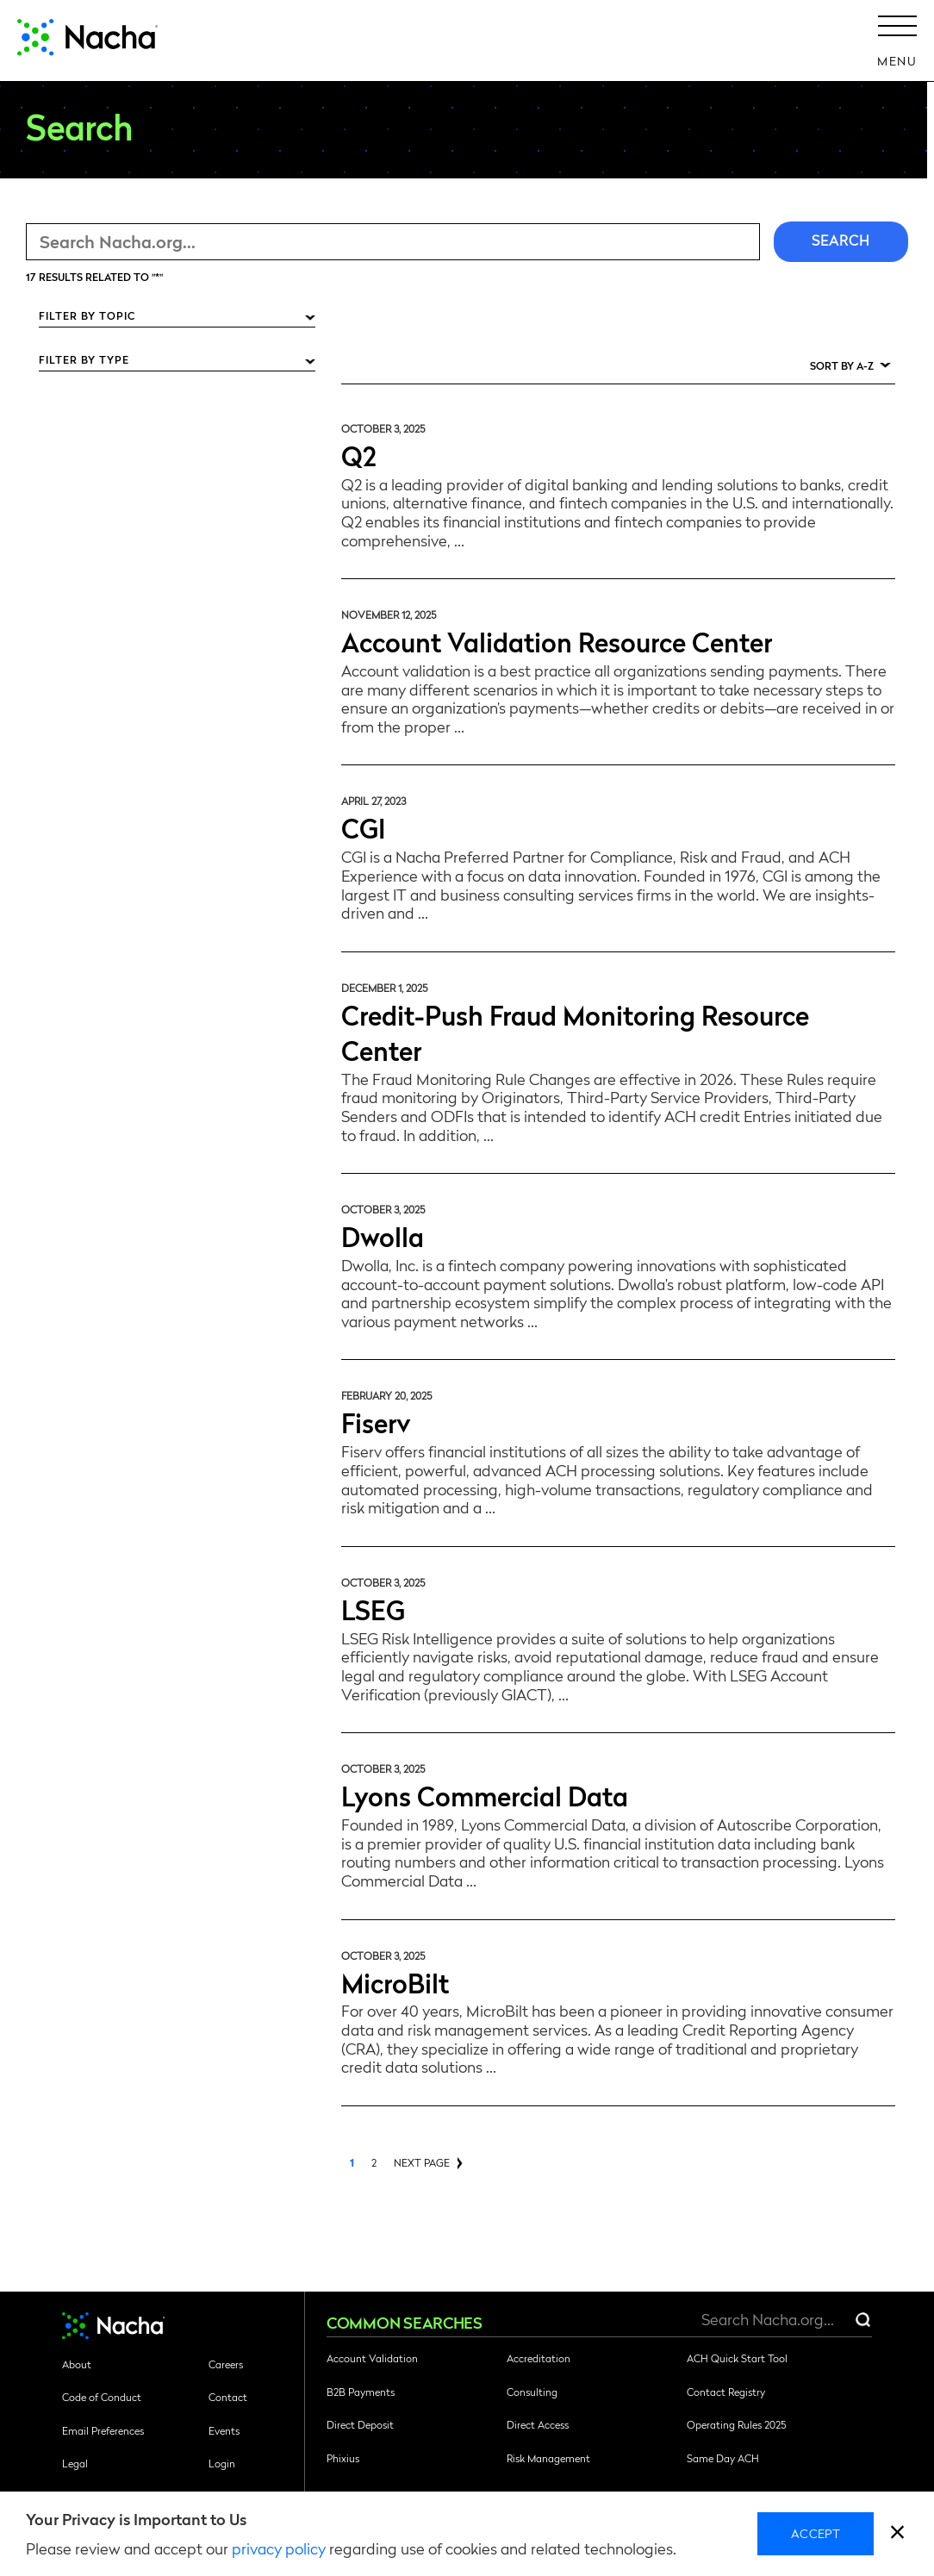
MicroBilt (395, 1981)
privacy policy (279, 2548)
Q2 (359, 454)
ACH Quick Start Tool (737, 2358)
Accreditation (538, 2358)
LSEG (373, 1608)
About (76, 2364)
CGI (363, 827)
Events (224, 2430)
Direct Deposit (360, 2424)
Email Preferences (103, 2430)
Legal (75, 2463)
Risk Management (548, 2458)
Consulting (532, 2391)
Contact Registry (726, 2391)
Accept (815, 2533)
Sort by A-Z (842, 365)
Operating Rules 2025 (736, 2424)
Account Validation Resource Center (556, 640)
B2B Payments (361, 2391)
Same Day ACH (723, 2458)
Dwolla (382, 1235)
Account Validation (372, 2358)
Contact (228, 2397)
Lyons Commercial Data (484, 1794)
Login (222, 2463)
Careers (226, 2364)
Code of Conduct (101, 2397)
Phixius (343, 2458)
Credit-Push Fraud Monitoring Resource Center (575, 1031)
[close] (897, 2534)
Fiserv (376, 1421)
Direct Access (538, 2424)
